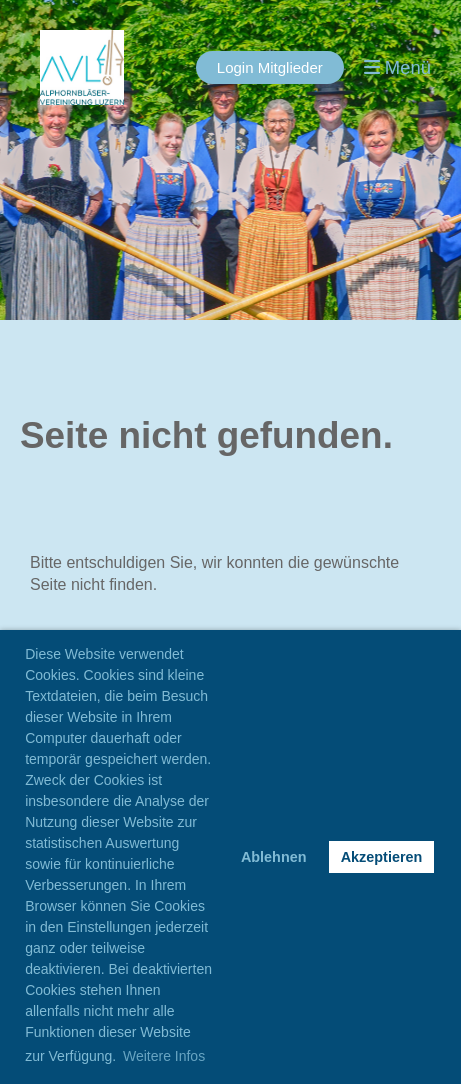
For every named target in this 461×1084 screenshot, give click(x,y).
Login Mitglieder (270, 67)
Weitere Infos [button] (164, 1056)
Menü (397, 67)
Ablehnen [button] (274, 857)
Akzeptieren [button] (382, 857)
